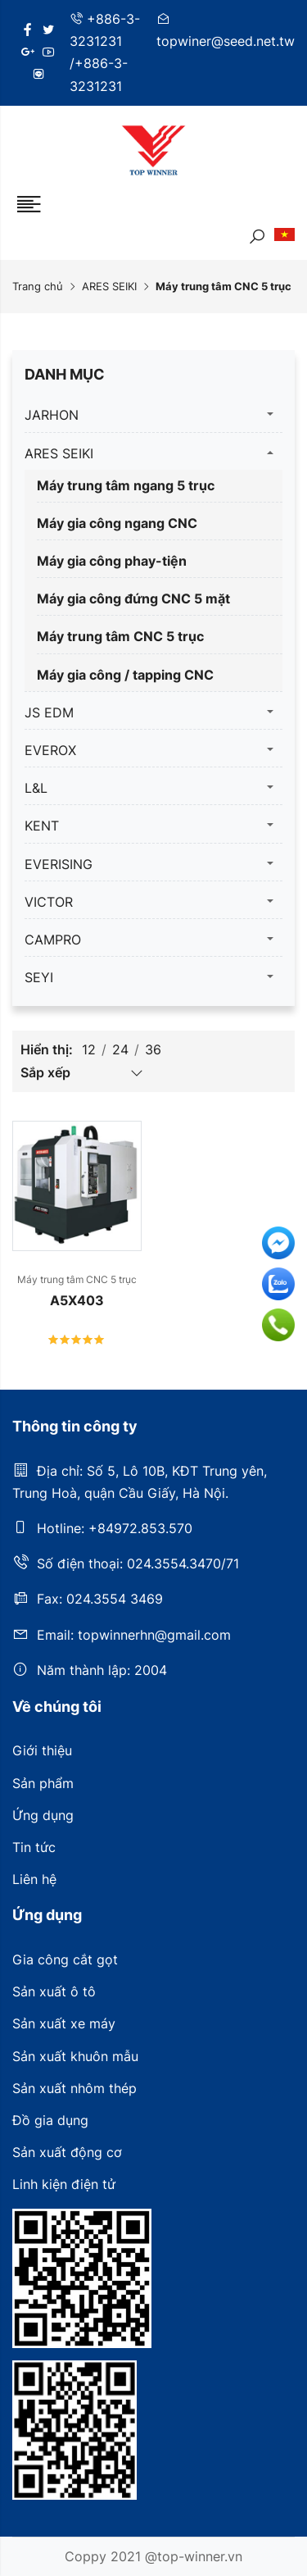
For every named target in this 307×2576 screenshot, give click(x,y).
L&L (36, 788)
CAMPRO (53, 939)
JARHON (52, 415)
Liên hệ (34, 1879)
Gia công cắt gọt (65, 1959)
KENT (42, 825)
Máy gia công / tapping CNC (125, 675)
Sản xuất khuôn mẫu (75, 2056)
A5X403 (77, 1300)
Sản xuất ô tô (54, 1991)
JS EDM (49, 712)
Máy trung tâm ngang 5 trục (125, 485)
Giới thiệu (42, 1750)
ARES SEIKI (109, 286)
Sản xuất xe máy (63, 2023)
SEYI (39, 977)
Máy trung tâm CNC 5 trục (120, 636)
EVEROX (50, 750)
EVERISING (59, 864)
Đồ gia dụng (50, 2120)
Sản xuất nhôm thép (74, 2088)
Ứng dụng (43, 1815)
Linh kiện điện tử (63, 2184)
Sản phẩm (43, 1783)
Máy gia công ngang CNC (117, 523)
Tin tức (34, 1847)
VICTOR (49, 902)
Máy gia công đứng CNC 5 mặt (133, 598)
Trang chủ (37, 286)
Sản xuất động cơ (67, 2152)
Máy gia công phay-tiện (112, 561)
